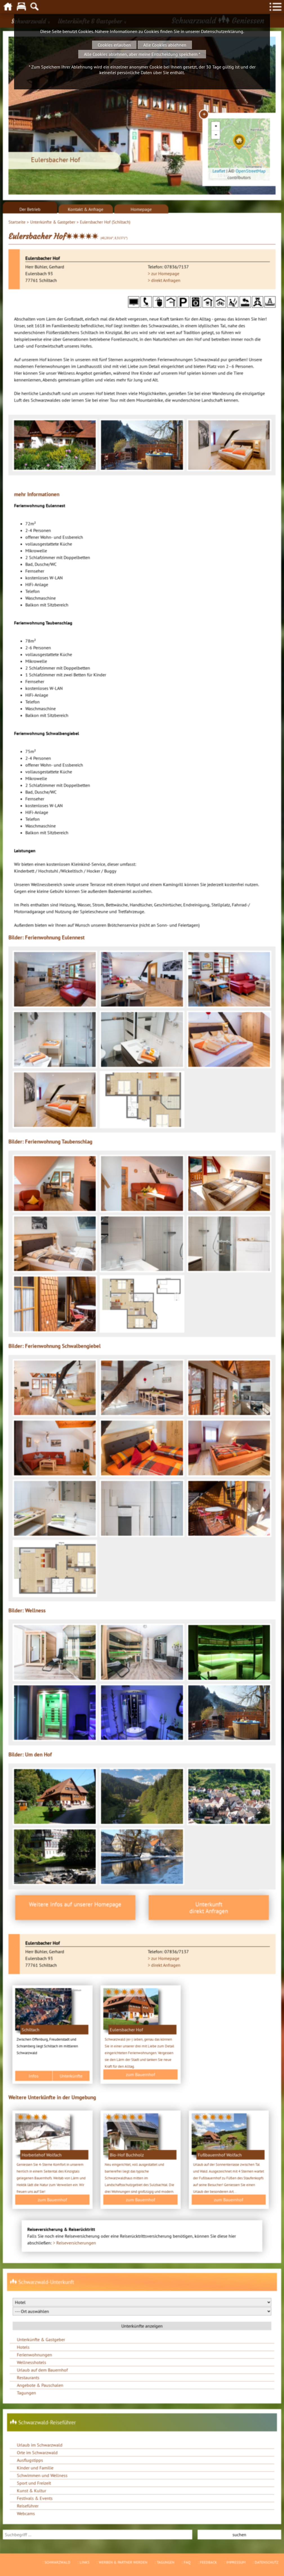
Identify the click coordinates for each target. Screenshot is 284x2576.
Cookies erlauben (114, 45)
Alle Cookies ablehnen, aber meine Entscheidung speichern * (142, 54)
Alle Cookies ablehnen (164, 45)
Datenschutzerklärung (222, 31)
